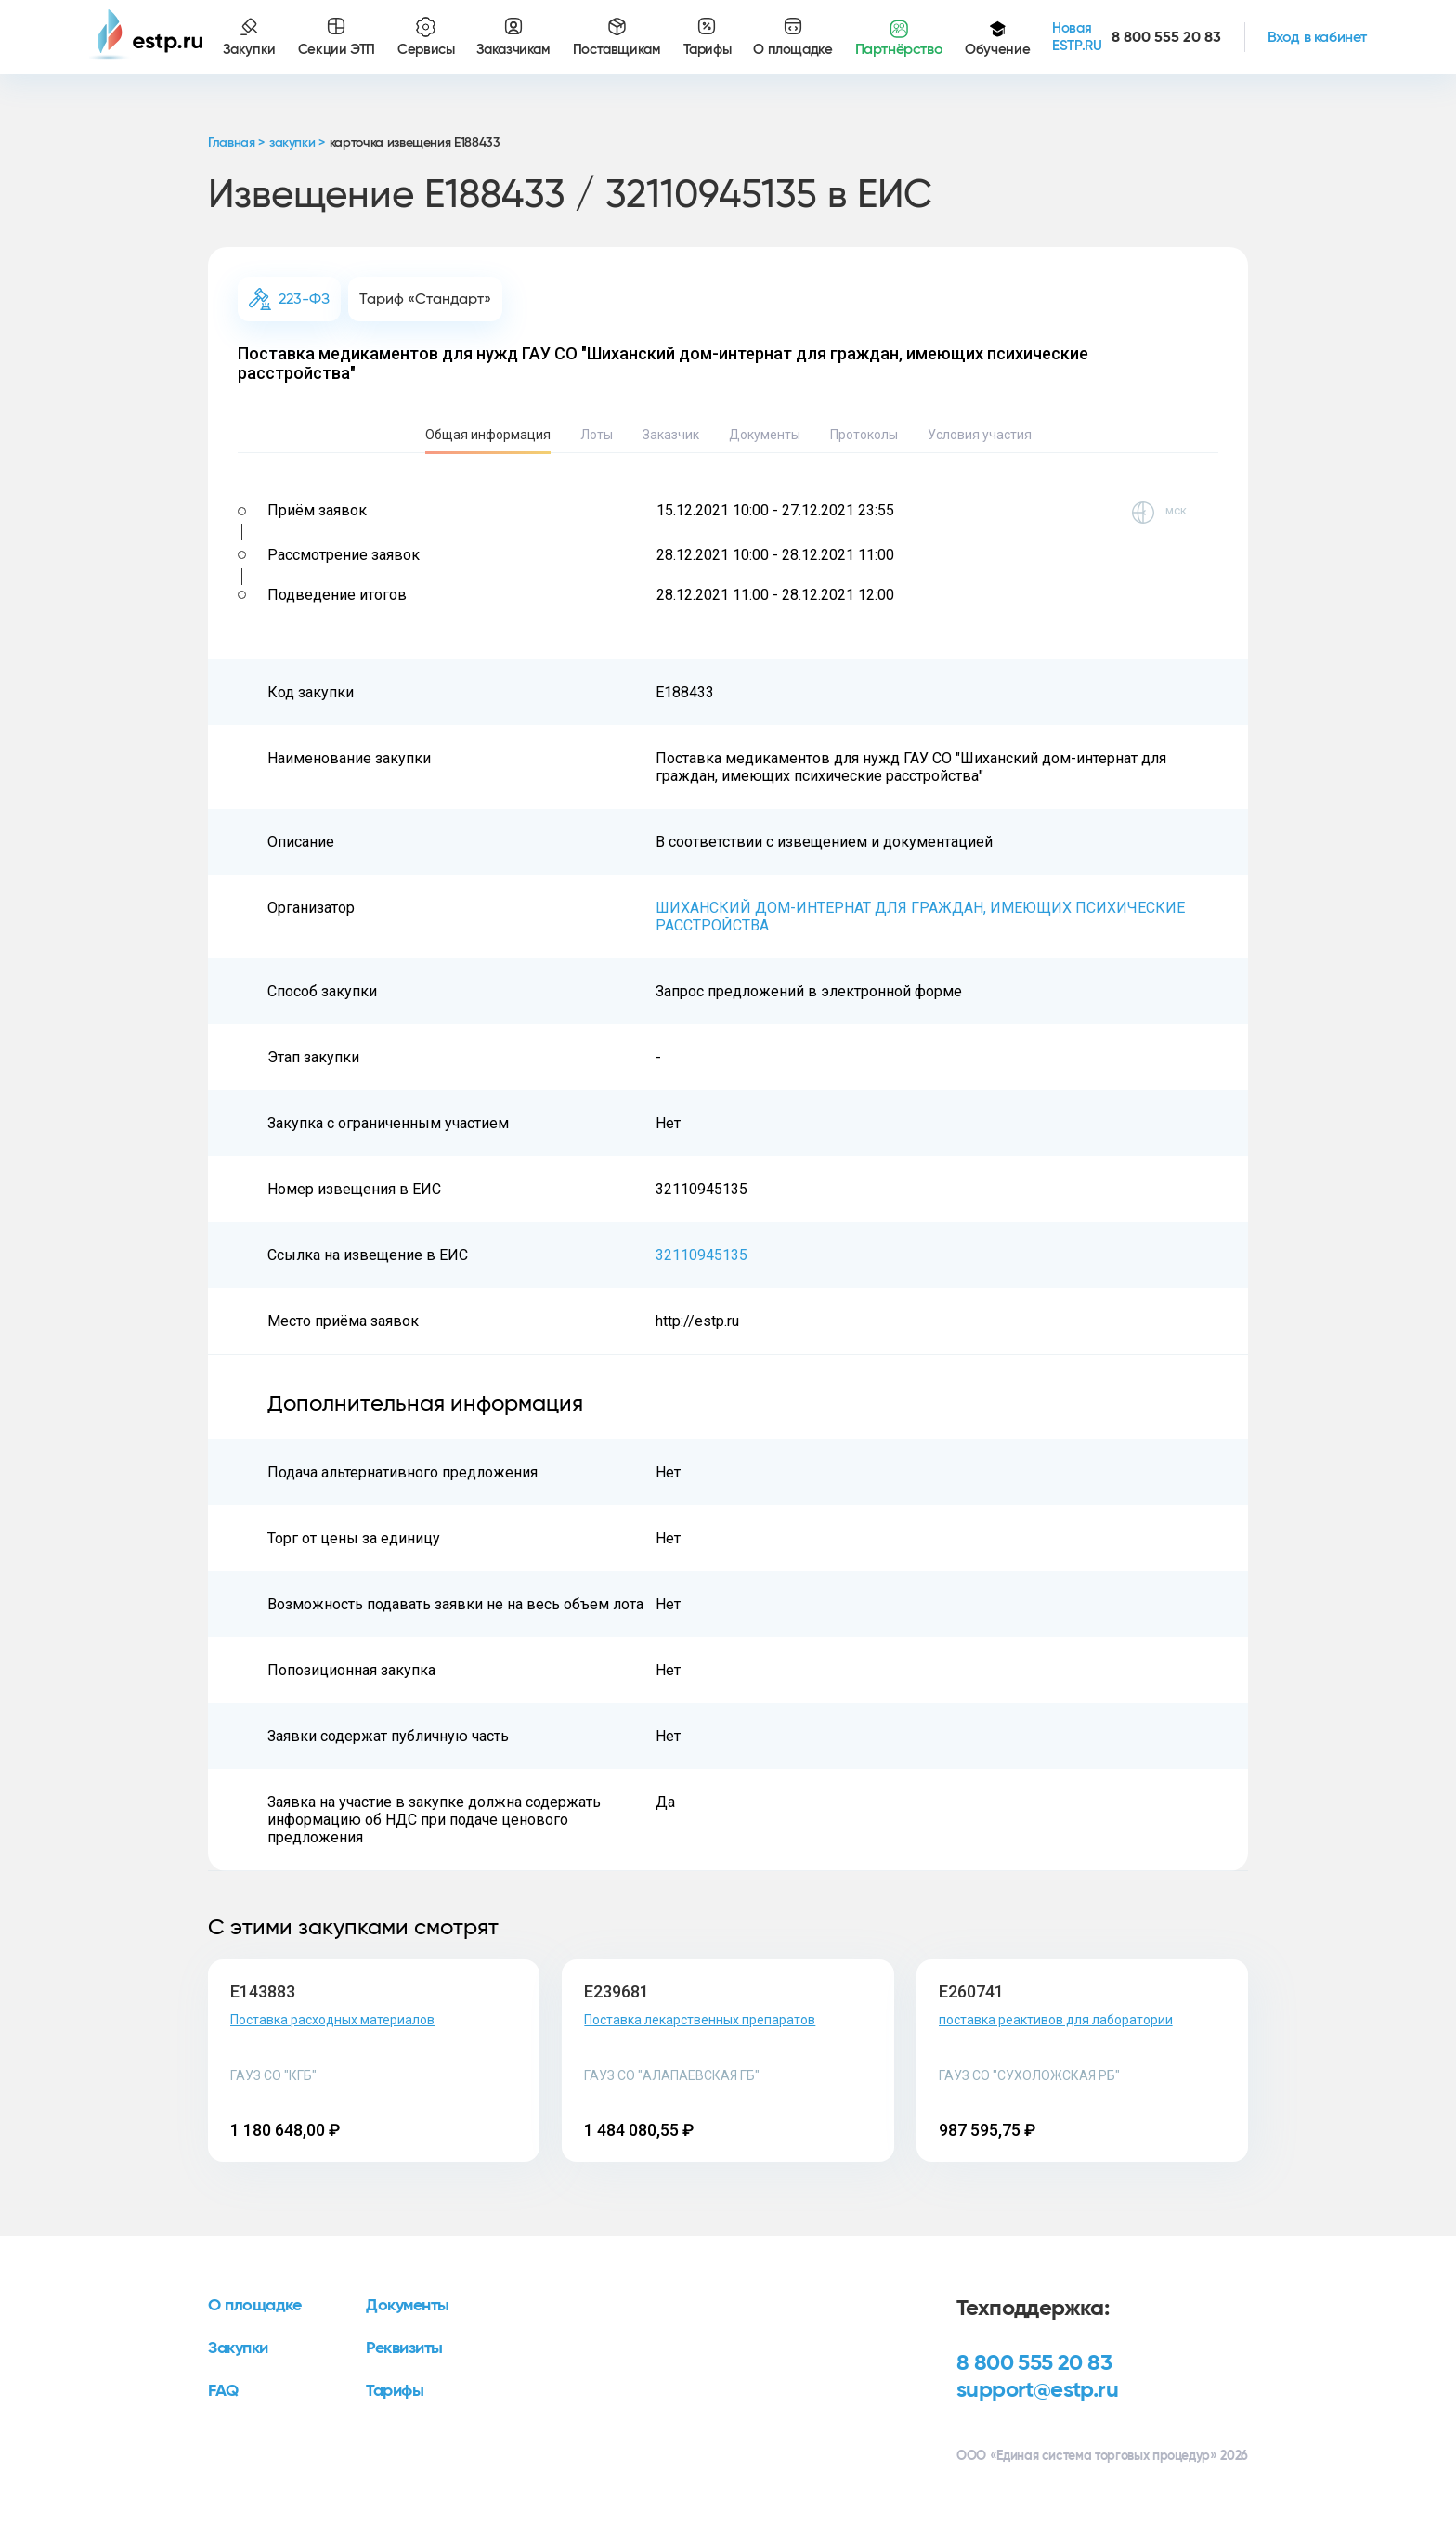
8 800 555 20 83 (1034, 2363)
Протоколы (864, 434)
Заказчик (671, 434)
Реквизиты (404, 2348)
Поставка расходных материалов (332, 2019)
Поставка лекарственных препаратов (699, 2019)
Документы (764, 434)
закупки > (297, 143)
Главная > (236, 143)
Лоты (596, 434)
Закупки (238, 2348)
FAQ (223, 2391)
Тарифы (394, 2391)
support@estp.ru (1037, 2390)
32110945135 (702, 1255)
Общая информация (488, 434)
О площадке (255, 2305)
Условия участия (980, 434)
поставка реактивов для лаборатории (1056, 2019)
